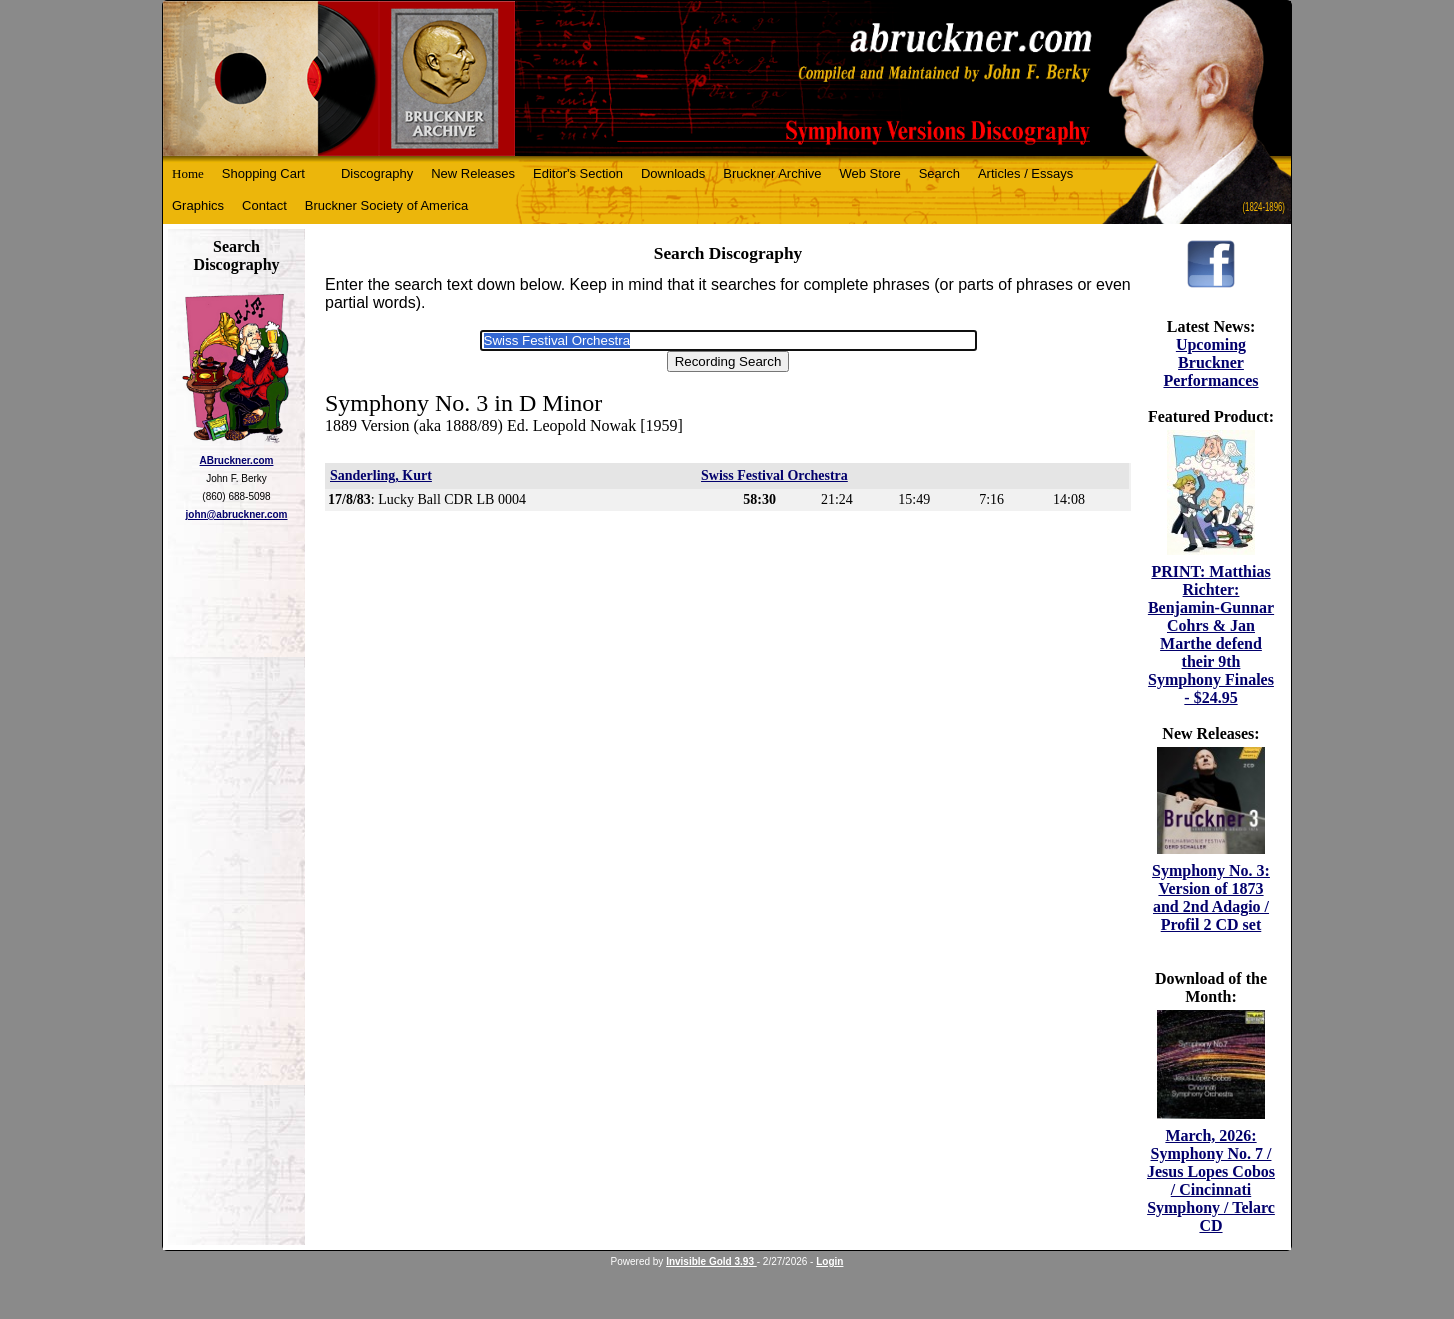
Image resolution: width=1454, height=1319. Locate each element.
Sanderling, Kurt (381, 475)
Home (188, 173)
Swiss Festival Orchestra (774, 475)
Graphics (198, 205)
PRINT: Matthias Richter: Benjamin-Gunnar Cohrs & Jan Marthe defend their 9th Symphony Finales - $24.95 (1211, 634)
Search (939, 173)
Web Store (870, 173)
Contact (264, 205)
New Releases (473, 173)
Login (829, 1261)
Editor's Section (578, 173)
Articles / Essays (1025, 173)
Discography (377, 173)
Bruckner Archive (772, 173)
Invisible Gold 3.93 (711, 1261)
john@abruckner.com (237, 514)
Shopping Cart (263, 173)
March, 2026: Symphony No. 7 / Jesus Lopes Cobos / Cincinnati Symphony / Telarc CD (1211, 1180)
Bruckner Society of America (386, 205)
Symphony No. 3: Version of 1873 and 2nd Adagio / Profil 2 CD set (1211, 897)
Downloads (673, 173)
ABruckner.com (237, 460)
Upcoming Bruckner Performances (1210, 362)
